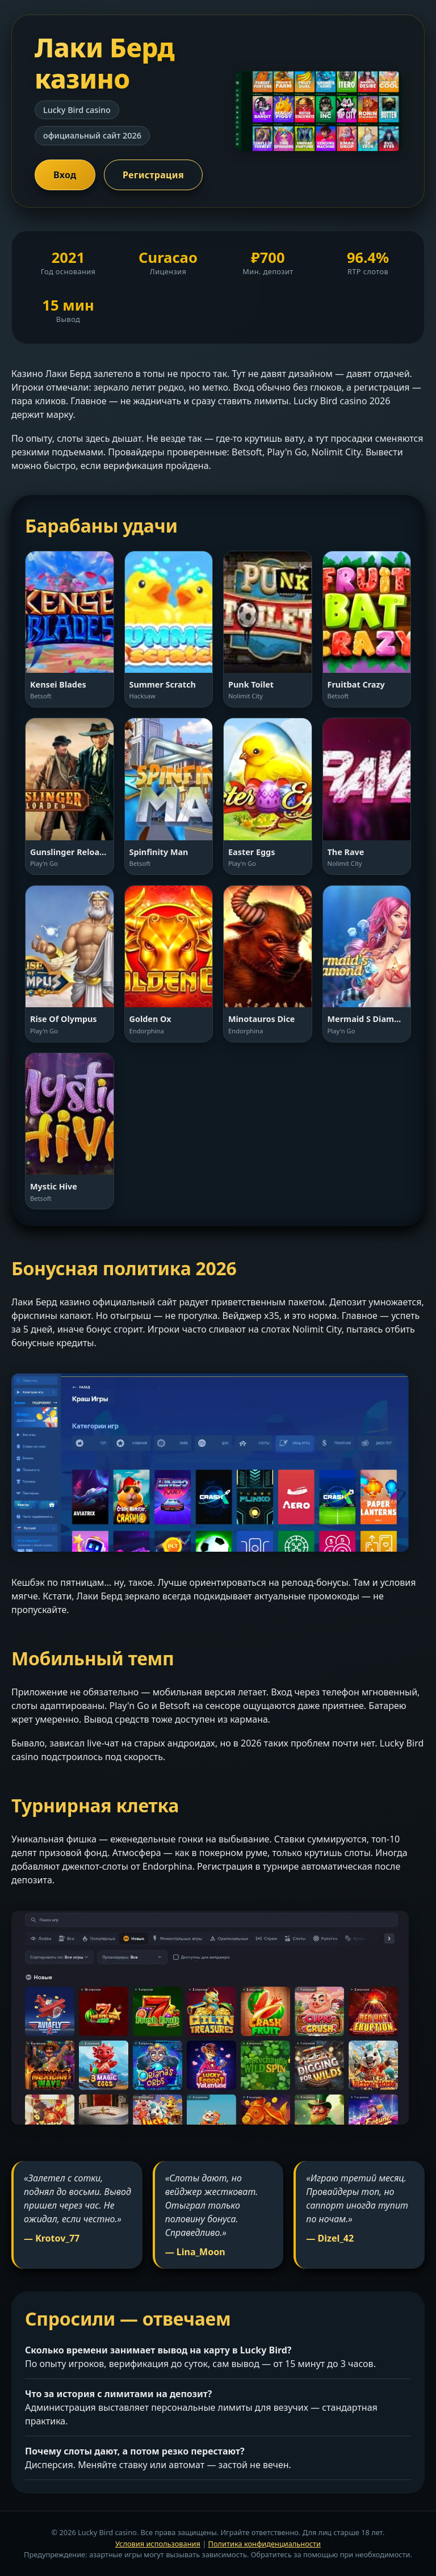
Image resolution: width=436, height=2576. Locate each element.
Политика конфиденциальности (264, 2544)
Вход (65, 175)
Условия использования (157, 2544)
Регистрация (153, 175)
